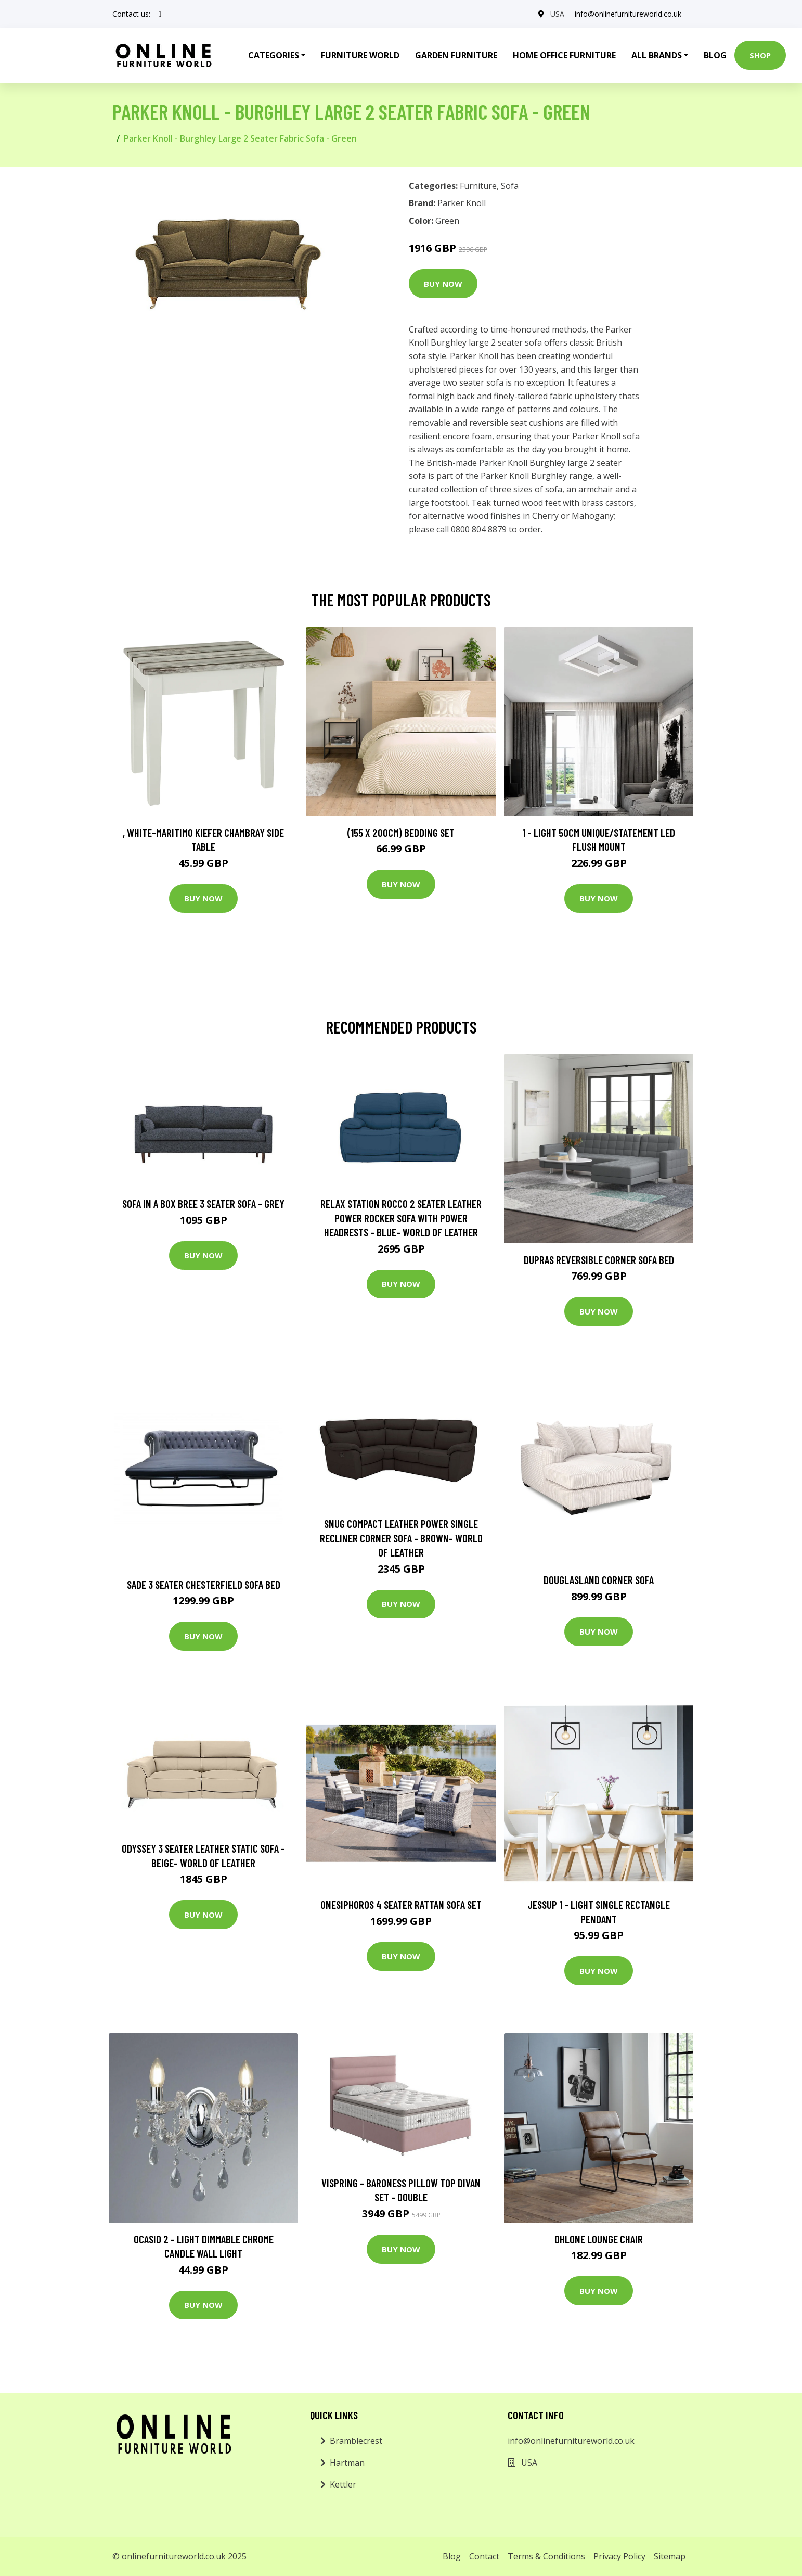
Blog (715, 55)
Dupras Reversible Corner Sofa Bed (599, 1259)
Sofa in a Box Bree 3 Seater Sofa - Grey (203, 1203)
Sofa (510, 186)
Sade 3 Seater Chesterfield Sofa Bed (203, 1584)
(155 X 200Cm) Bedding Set (401, 832)
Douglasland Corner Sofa (599, 1579)
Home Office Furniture (564, 55)
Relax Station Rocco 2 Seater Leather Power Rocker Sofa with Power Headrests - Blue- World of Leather (401, 1218)
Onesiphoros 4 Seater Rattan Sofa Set (401, 1904)
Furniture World (360, 55)
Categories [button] (273, 55)
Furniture (478, 186)
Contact (484, 2556)
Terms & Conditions (546, 2556)
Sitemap (669, 2556)
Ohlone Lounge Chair (598, 2239)
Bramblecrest (356, 2440)
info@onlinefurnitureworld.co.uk (628, 14)
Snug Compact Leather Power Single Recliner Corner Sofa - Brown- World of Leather (401, 1538)
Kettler (343, 2484)
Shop (760, 55)
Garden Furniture (456, 55)
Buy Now (443, 283)
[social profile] (159, 14)
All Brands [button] (656, 55)
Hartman (347, 2462)
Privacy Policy (619, 2556)
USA (557, 14)
